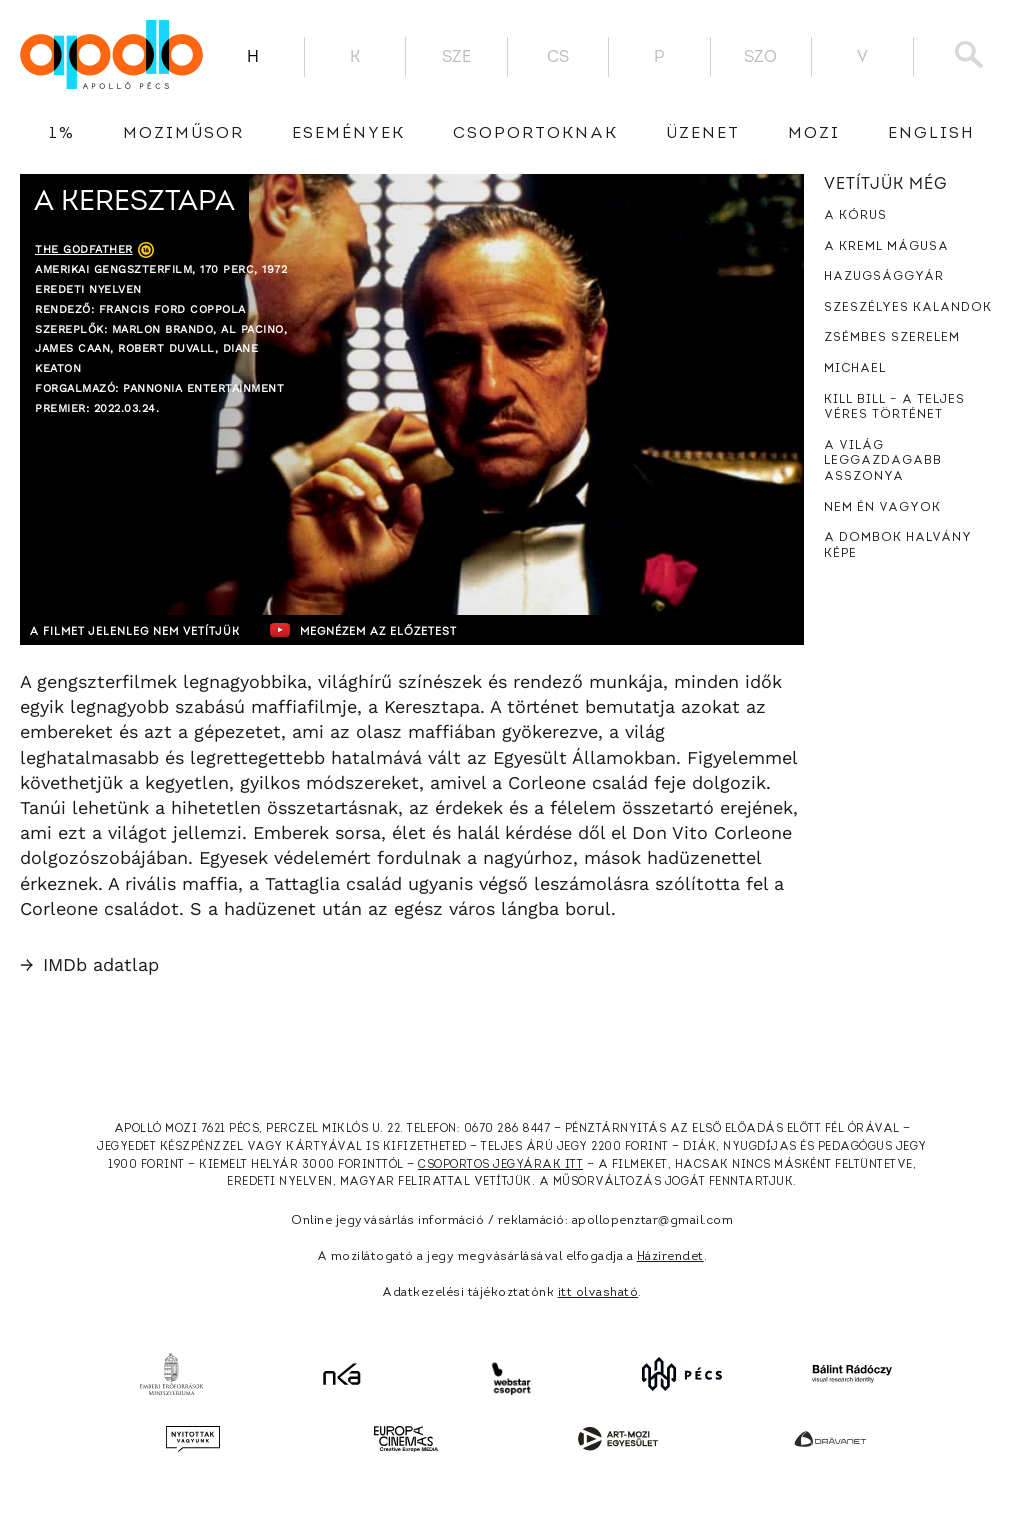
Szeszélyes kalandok (908, 308)
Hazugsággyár (884, 277)
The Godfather (84, 249)
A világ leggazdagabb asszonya (883, 461)
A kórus (855, 216)
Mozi (814, 134)
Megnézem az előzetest (409, 630)
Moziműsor (183, 134)
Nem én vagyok (882, 508)
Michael (855, 369)
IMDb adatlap (89, 964)
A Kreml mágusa (886, 247)
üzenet (703, 134)
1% (62, 134)
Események (348, 134)
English (931, 134)
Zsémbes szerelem (892, 338)
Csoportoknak (535, 134)
